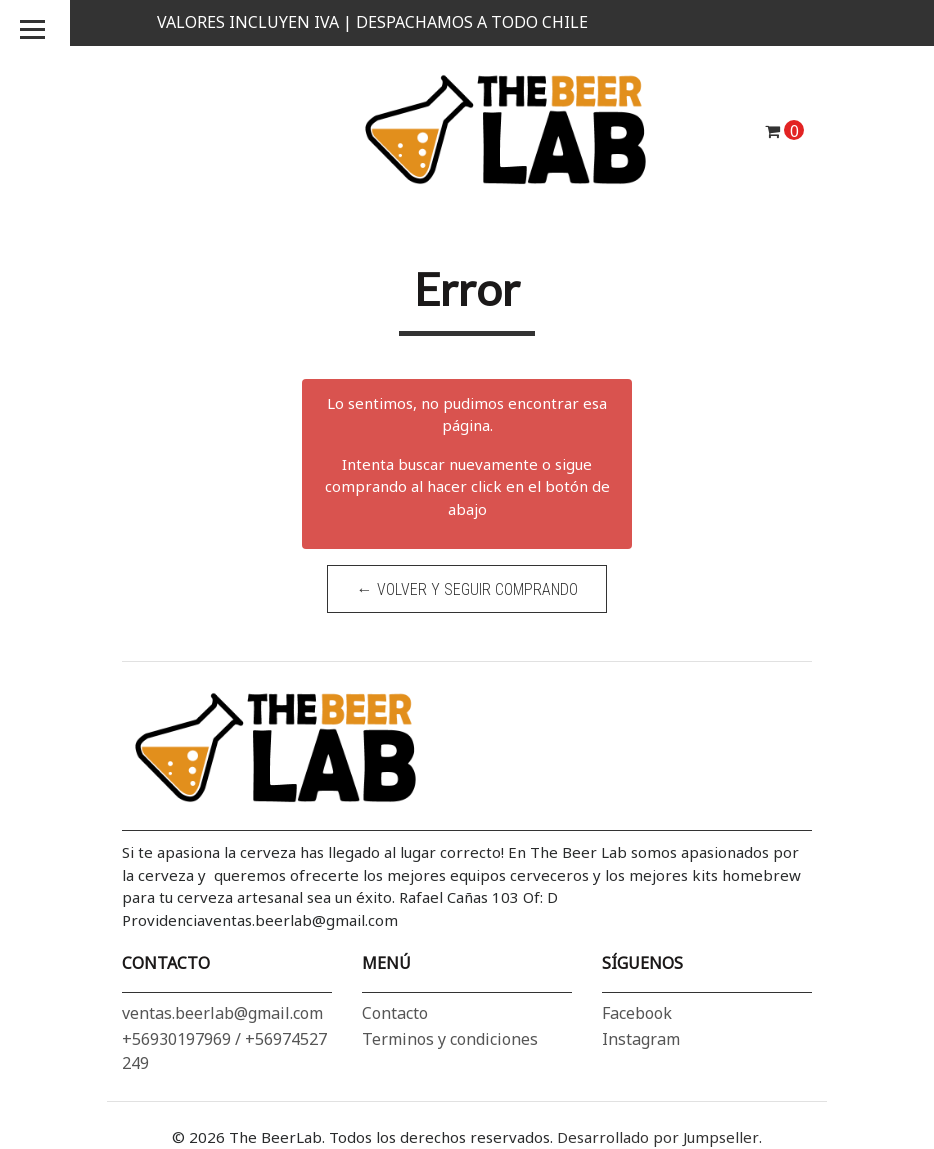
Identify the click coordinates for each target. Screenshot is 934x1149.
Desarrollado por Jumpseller (658, 1137)
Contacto (395, 1013)
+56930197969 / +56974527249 (224, 1051)
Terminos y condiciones (450, 1039)
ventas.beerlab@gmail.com (222, 1013)
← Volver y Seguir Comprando (467, 589)
